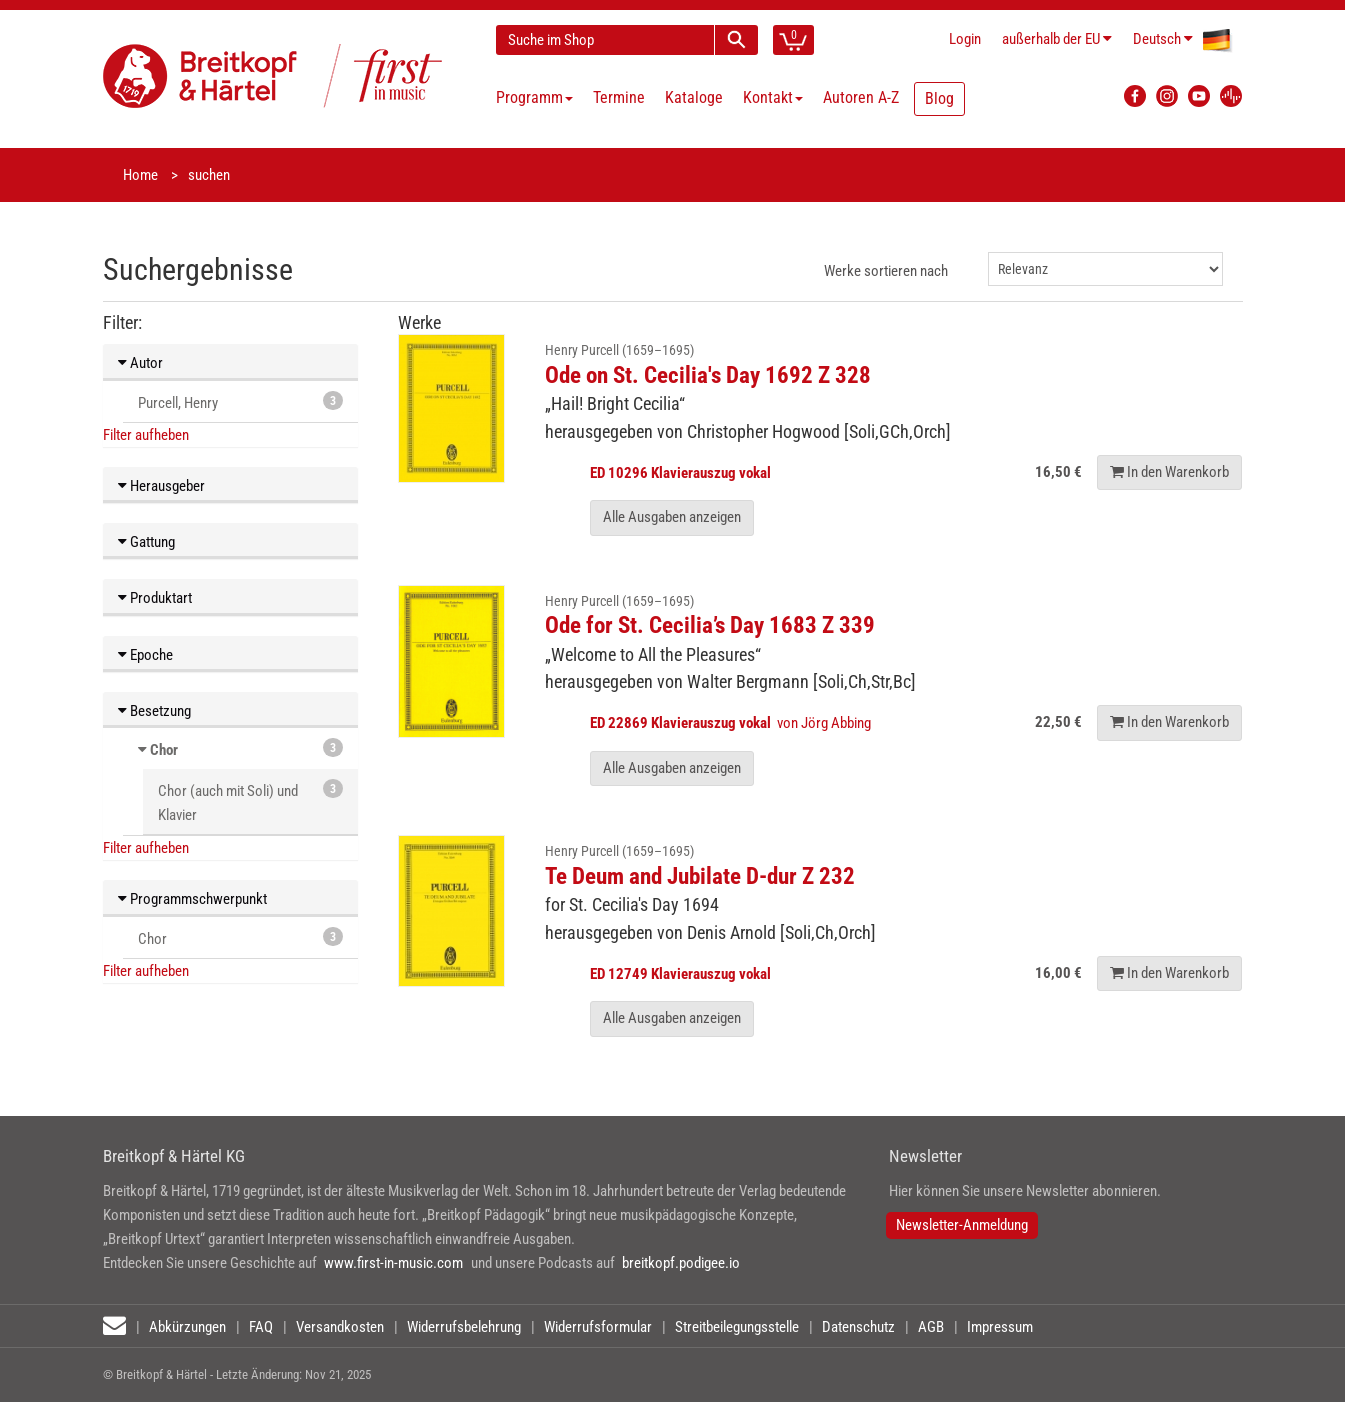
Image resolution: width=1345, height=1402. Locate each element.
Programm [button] (534, 97)
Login (965, 39)
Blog (939, 98)
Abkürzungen (187, 1327)
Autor (140, 363)
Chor (164, 750)
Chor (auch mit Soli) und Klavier (250, 801)
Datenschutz (858, 1327)
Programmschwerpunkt (192, 899)
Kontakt (773, 97)
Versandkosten (340, 1327)
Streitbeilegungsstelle (737, 1327)
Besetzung (154, 711)
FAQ (261, 1327)
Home (140, 175)
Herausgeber (161, 486)
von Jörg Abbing (732, 723)
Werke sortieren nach (886, 271)
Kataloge (694, 97)
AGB (931, 1327)
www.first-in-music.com (393, 1263)
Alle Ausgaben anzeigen (672, 517)
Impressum (1000, 1327)
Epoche (145, 655)
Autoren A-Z (861, 97)
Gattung (146, 542)
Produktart (155, 598)
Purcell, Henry (240, 401)
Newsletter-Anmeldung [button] (962, 1225)
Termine (619, 97)
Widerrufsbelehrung (464, 1327)
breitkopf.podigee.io (681, 1263)
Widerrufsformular (598, 1327)
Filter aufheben (146, 435)
